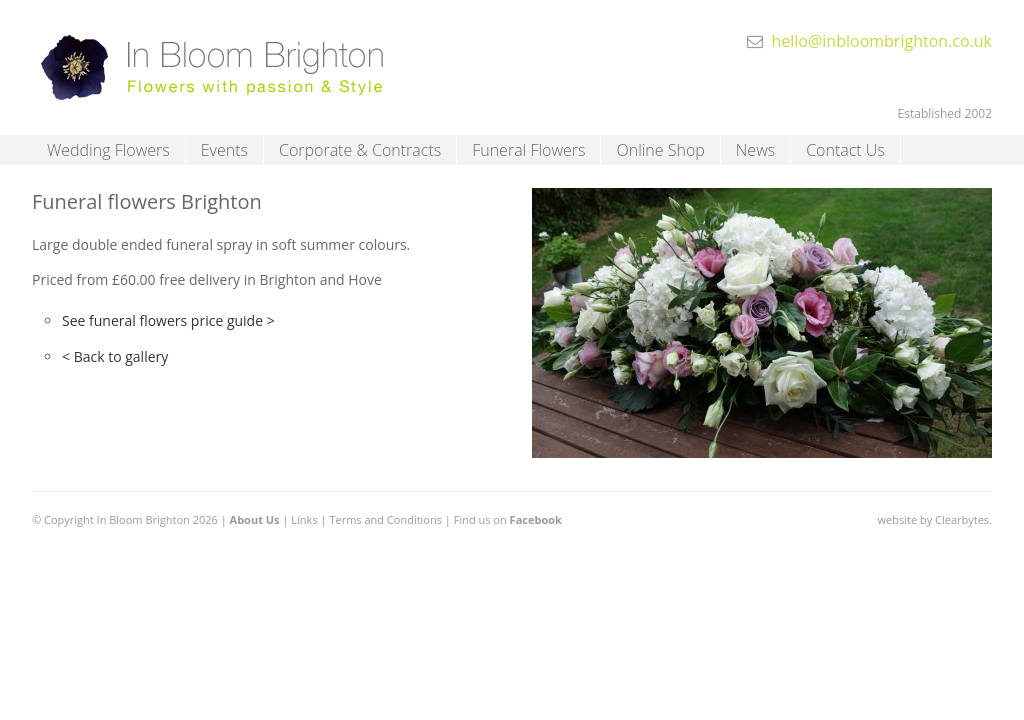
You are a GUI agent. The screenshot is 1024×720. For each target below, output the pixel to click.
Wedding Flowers (108, 150)
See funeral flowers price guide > (168, 320)
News (755, 150)
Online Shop (660, 150)
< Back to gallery (115, 356)
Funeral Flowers (528, 150)
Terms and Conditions (385, 519)
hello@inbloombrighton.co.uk (881, 41)
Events (224, 150)
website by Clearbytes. (935, 519)
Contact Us (845, 150)
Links (304, 519)
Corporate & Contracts (360, 150)
